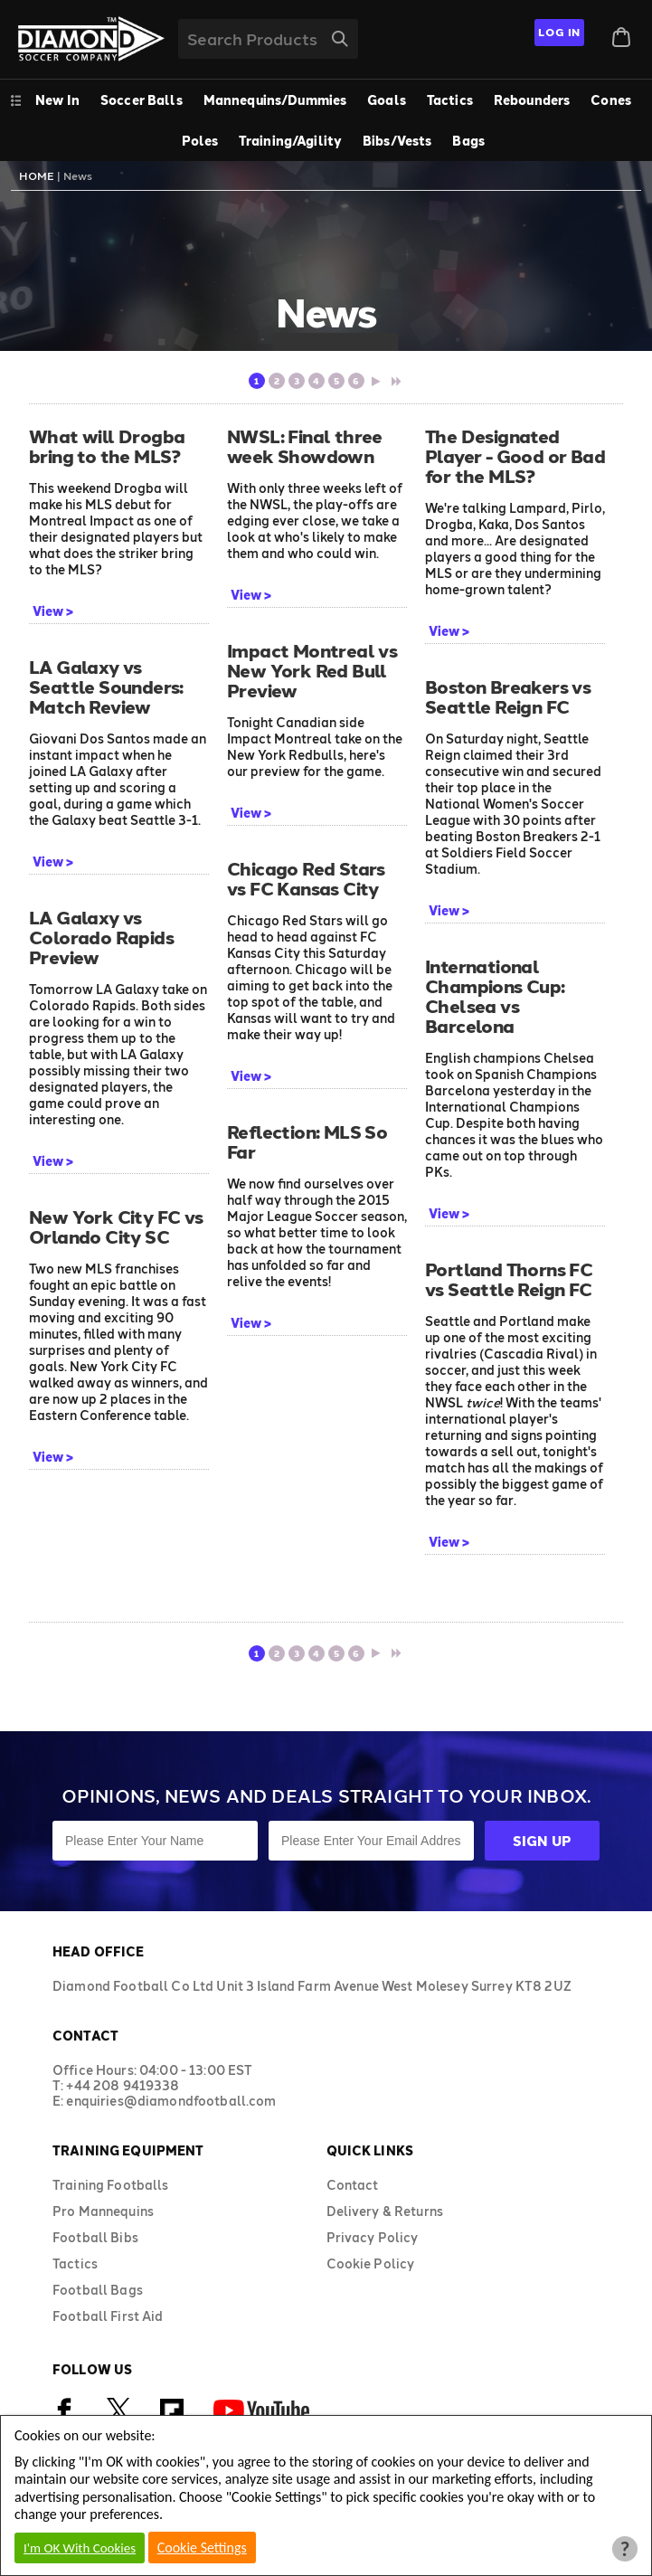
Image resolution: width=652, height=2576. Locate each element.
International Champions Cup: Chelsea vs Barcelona (495, 996)
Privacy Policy (372, 2237)
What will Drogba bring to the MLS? (106, 446)
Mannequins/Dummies (275, 100)
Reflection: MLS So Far (307, 1141)
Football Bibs (95, 2237)
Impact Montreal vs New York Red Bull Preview (312, 670)
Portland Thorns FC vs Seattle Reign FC (508, 1279)
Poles (200, 140)
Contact (352, 2184)
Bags (468, 140)
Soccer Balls (141, 100)
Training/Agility (290, 140)
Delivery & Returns (385, 2211)
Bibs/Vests (397, 140)
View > (53, 611)
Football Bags (97, 2289)
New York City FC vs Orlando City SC (116, 1226)
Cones (611, 100)
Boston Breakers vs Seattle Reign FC (508, 696)
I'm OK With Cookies (80, 2548)
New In (57, 100)
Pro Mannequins (103, 2211)
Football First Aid (108, 2316)
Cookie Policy (370, 2263)
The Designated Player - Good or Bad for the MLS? (515, 456)
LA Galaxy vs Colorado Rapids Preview (101, 937)
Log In (559, 31)
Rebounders (532, 100)
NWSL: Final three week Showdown (305, 446)
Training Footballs (110, 2184)
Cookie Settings (202, 2547)
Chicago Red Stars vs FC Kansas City (306, 878)
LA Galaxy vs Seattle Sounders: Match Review (106, 686)
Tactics (450, 100)
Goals (386, 100)
